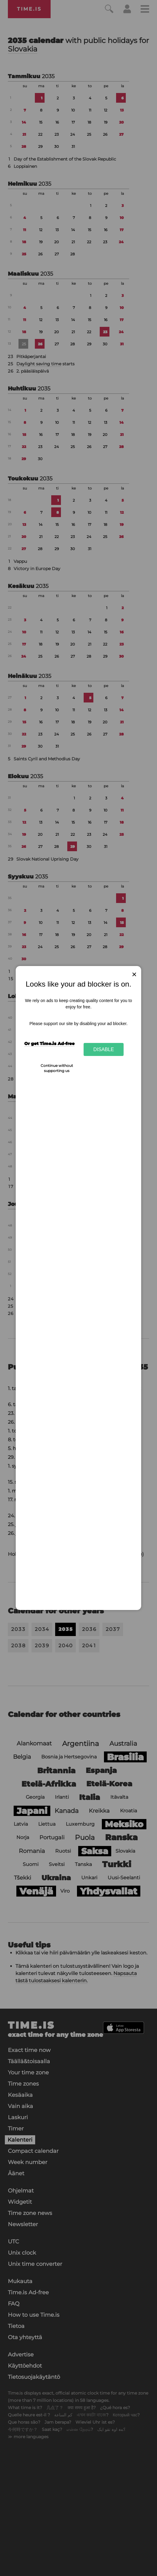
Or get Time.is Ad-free (49, 1043)
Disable (103, 1049)
